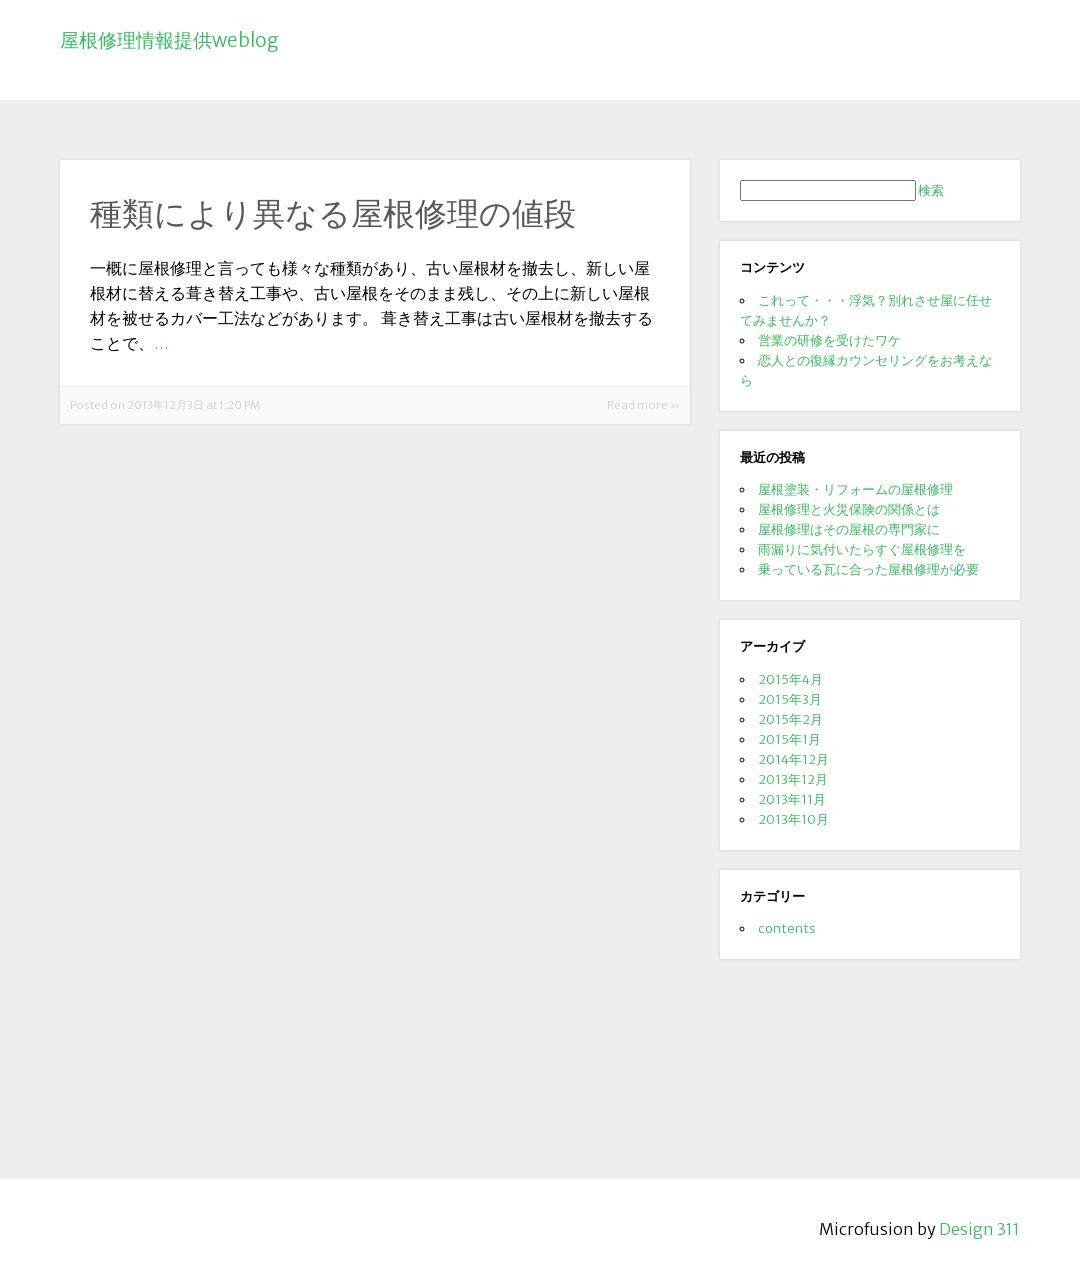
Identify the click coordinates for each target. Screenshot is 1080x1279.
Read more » (643, 405)
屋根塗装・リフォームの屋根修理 (855, 489)
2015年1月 (789, 739)
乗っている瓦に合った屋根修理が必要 (868, 569)
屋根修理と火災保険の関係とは (849, 509)
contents (787, 928)
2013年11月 (792, 799)
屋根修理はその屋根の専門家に (849, 529)
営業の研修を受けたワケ (829, 340)
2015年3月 (790, 699)
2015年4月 (790, 679)
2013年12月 (793, 779)
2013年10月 (793, 819)
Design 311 (979, 1229)
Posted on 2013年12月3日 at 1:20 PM (165, 405)
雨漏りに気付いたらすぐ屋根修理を (862, 549)
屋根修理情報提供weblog (169, 40)
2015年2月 (790, 719)
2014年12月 (793, 759)
